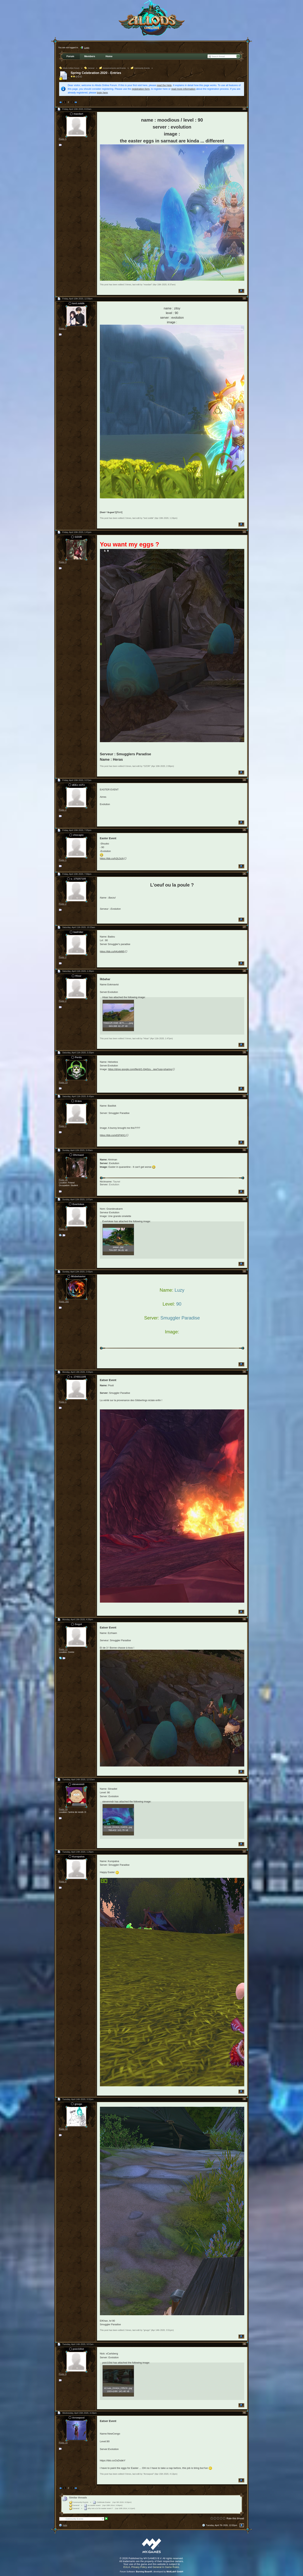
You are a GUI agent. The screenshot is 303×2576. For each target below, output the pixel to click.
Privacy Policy (139, 2567)
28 (244, 971)
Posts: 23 (63, 1082)
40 (244, 2413)
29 (244, 1052)
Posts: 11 (63, 1649)
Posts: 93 (63, 2129)
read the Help (164, 85)
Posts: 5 (62, 139)
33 (244, 1271)
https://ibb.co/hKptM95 (112, 951)
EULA (126, 2567)
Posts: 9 (62, 2374)
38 (244, 2099)
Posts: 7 (62, 328)
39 (244, 2344)
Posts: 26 (63, 1180)
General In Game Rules (165, 2567)
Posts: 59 (63, 1809)
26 (244, 874)
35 (244, 1619)
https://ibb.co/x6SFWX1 (113, 1135)
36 (244, 1779)
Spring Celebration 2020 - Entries (96, 73)
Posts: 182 (64, 1301)
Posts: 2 (62, 810)
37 (244, 1851)
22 (244, 298)
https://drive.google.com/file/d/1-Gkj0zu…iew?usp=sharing (140, 1069)
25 (244, 830)
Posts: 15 (63, 2442)
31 (244, 1150)
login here (102, 92)
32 (244, 1199)
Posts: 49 (63, 1229)
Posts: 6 (62, 1881)
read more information (183, 88)
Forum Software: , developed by (151, 2571)
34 (244, 1372)
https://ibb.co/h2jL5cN (112, 858)
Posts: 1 (62, 860)
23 (244, 532)
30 (244, 1096)
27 (244, 927)
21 (244, 109)
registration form (141, 88)
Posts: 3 (62, 562)
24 (244, 780)
